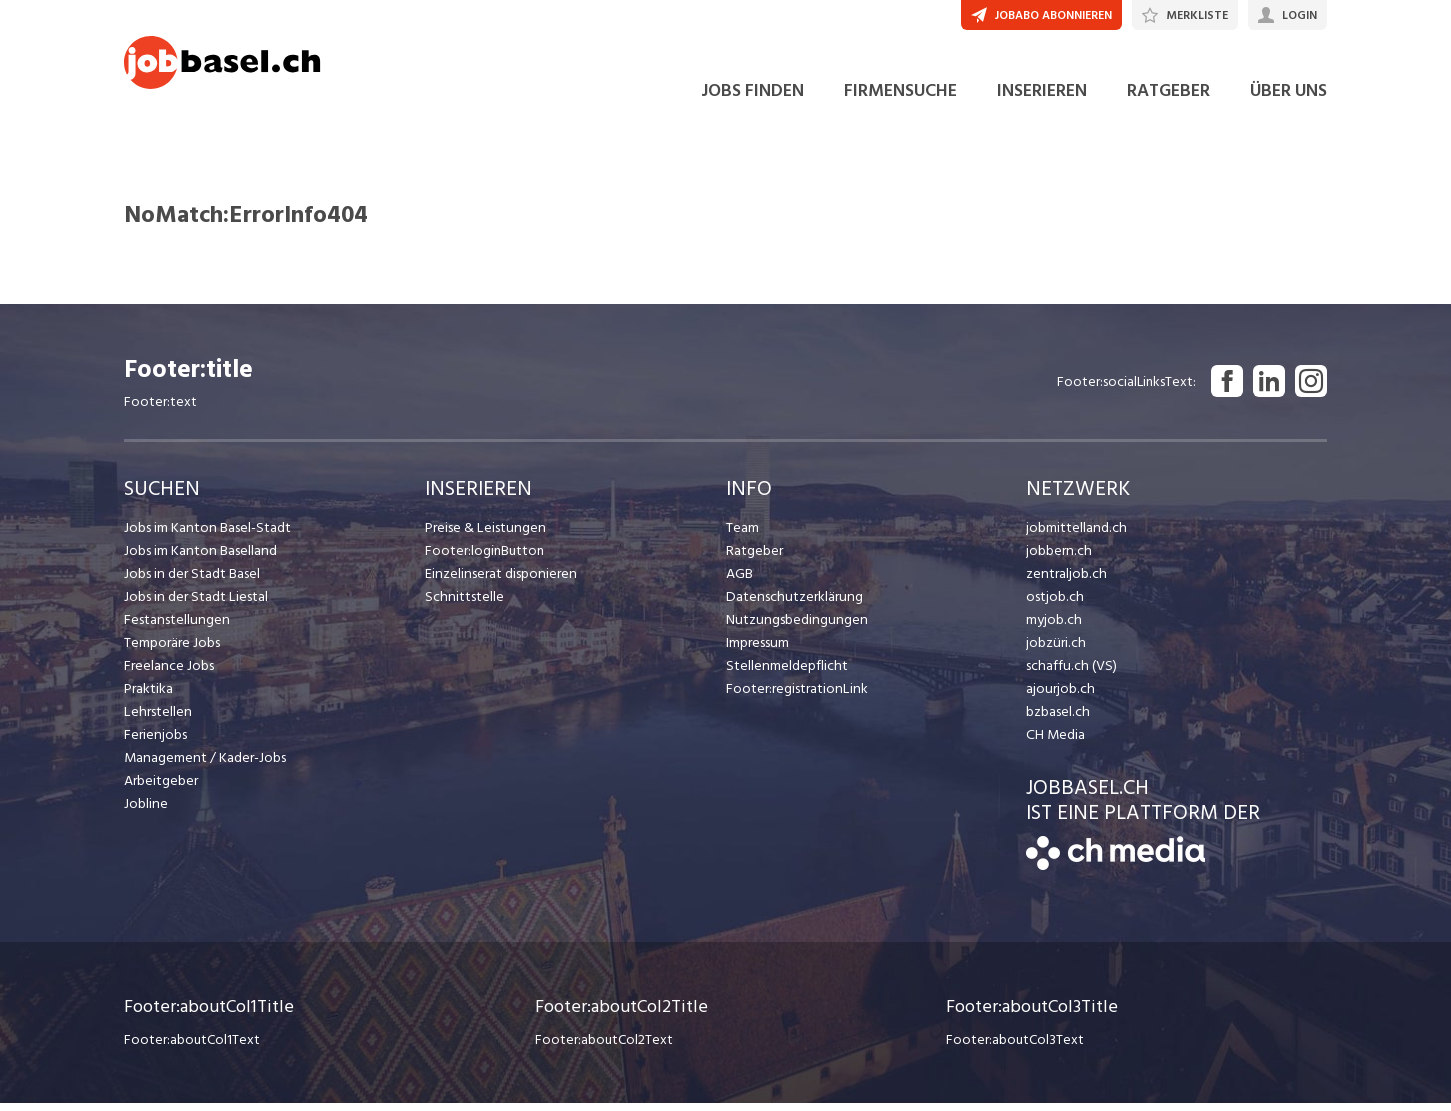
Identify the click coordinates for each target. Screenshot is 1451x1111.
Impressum (757, 650)
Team (742, 535)
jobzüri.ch (1054, 650)
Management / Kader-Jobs (204, 765)
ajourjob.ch (1059, 696)
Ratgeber (754, 558)
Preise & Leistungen (483, 535)
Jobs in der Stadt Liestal (194, 604)
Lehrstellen (156, 719)
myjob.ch (1053, 627)
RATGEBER (1168, 98)
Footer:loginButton (484, 558)
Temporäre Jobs (172, 650)
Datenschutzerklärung (791, 604)
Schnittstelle (463, 604)
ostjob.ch (1054, 604)
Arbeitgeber (161, 788)
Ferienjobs (155, 742)
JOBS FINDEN (752, 98)
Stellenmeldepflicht (785, 673)
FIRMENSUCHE (900, 98)
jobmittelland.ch (1075, 535)
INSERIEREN (1042, 98)
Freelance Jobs (168, 673)
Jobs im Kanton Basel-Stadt (206, 535)
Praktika (148, 696)
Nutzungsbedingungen (793, 627)
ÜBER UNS (1288, 98)
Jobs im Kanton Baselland (199, 558)
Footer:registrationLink (795, 696)
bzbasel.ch (1057, 719)
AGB (739, 581)
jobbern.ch (1057, 558)
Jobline (145, 811)
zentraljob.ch (1065, 581)
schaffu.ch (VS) (1069, 673)
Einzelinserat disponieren (499, 581)
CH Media (1055, 742)
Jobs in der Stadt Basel (191, 581)
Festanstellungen (175, 627)
